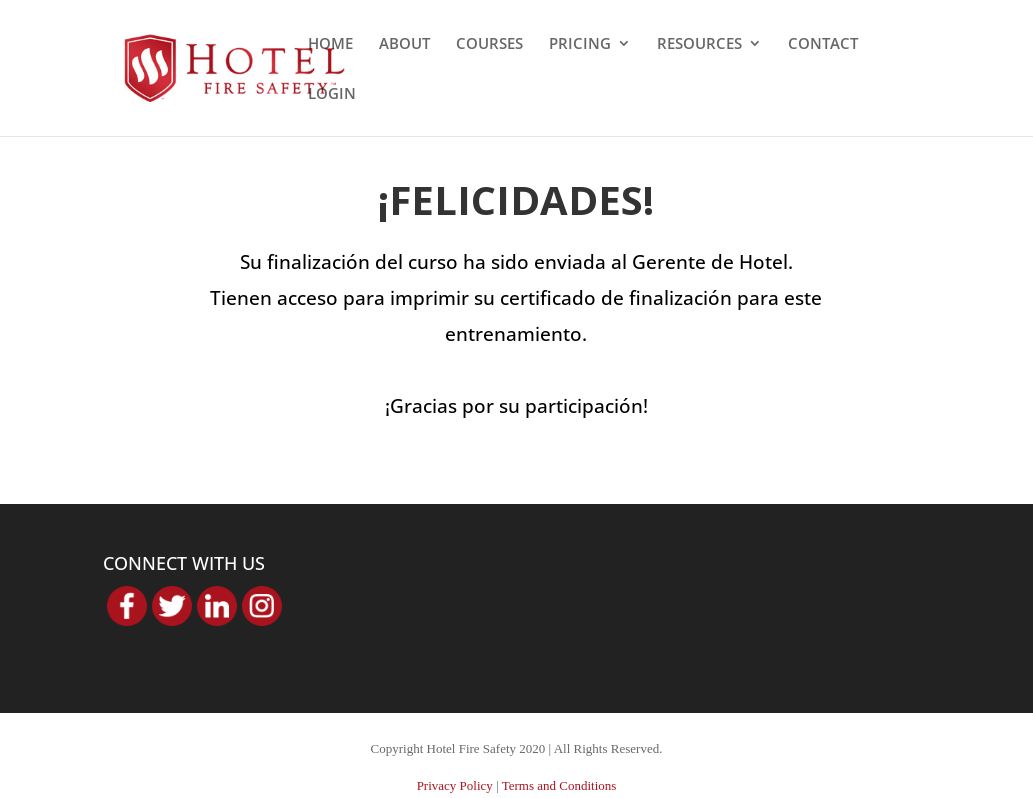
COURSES (489, 44)
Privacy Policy (455, 785)
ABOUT (404, 44)
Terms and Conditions (559, 785)
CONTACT (823, 44)
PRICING (580, 44)
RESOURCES (699, 44)
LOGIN (332, 94)
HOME (330, 44)
